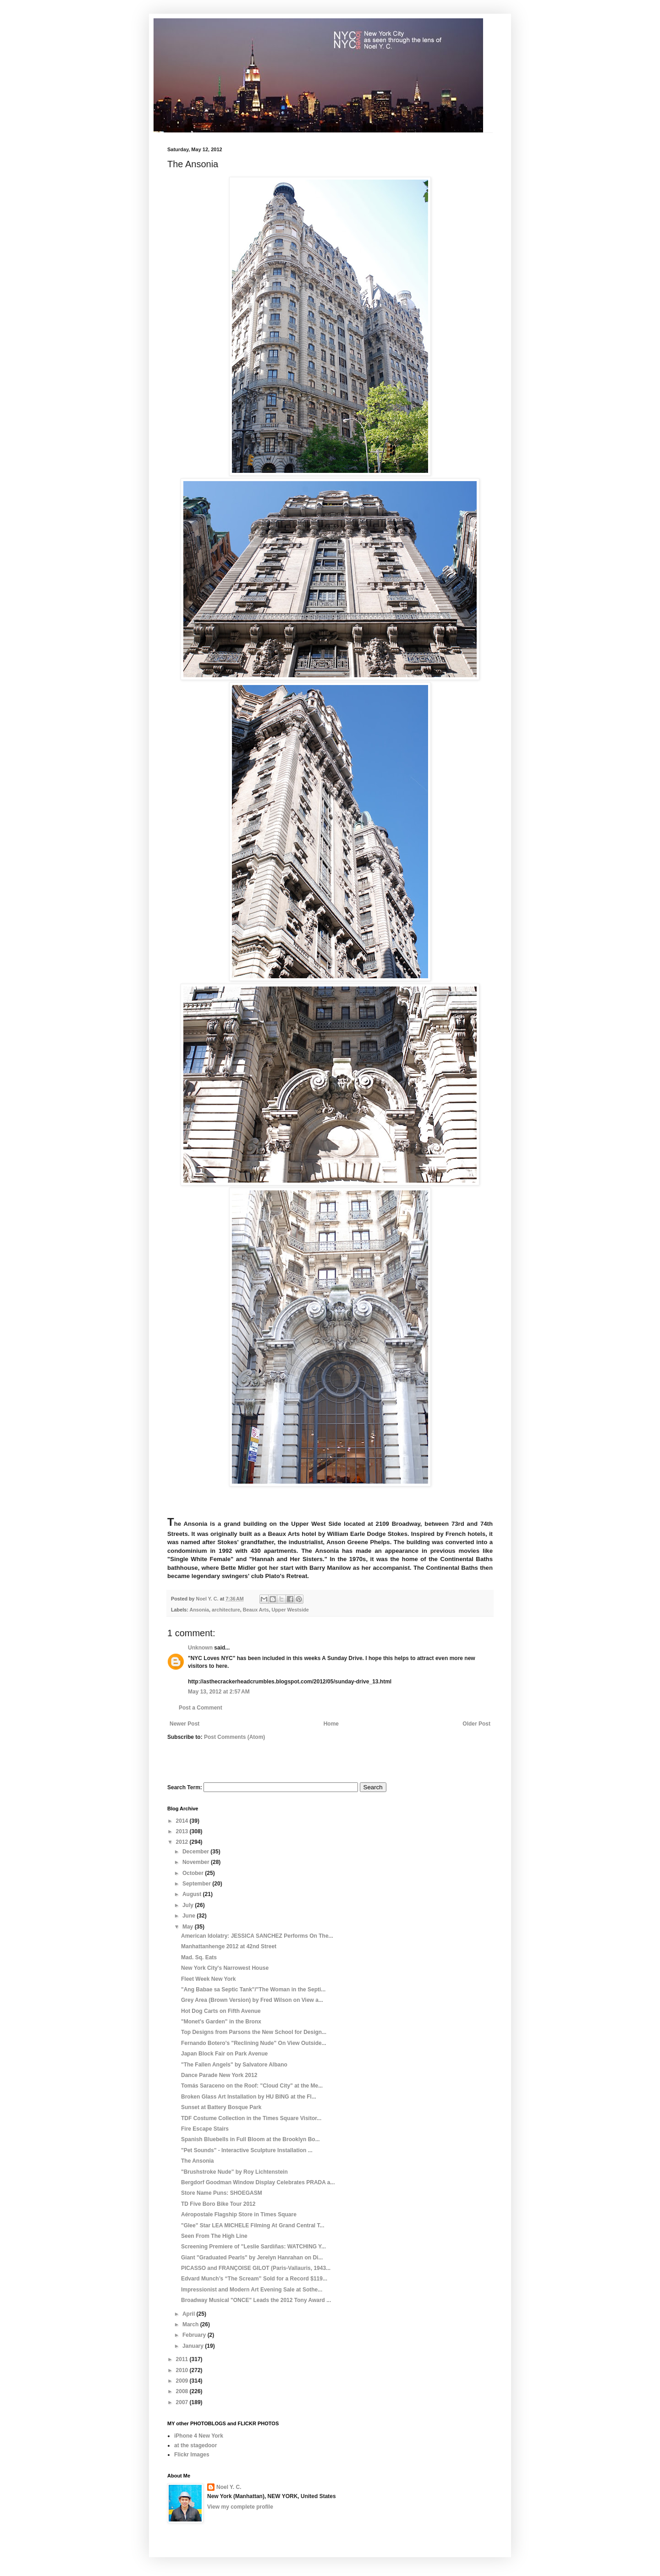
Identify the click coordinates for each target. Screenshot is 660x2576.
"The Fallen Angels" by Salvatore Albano (234, 2064)
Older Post (476, 1724)
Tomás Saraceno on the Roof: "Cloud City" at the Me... (252, 2086)
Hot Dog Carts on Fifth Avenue (221, 2011)
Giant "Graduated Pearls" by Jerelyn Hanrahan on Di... (252, 2257)
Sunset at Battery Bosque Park (221, 2107)
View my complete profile (240, 2507)
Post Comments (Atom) (234, 1737)
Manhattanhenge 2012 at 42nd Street (228, 1946)
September (197, 1883)
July (188, 1905)
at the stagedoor (195, 2445)
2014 (183, 1821)
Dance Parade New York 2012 (219, 2075)
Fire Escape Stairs (205, 2129)
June (189, 1916)
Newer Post (184, 1724)
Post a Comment (200, 1708)
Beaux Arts (256, 1609)
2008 (183, 2391)
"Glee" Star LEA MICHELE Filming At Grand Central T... (252, 2225)
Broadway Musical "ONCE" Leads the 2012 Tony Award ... (256, 2300)
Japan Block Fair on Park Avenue (224, 2053)
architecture (226, 1609)
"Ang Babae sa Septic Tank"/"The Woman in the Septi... (253, 1989)
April (189, 2314)
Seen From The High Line (214, 2236)
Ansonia (199, 1609)
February (195, 2335)
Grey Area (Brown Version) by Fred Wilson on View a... (252, 2000)
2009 (183, 2381)
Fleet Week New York (208, 1979)
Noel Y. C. (228, 2487)
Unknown (200, 1647)
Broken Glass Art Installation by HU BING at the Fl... (248, 2097)
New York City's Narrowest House (225, 1968)
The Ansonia (197, 2161)
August (192, 1894)
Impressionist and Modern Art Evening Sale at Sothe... (251, 2289)
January (193, 2346)
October (193, 1873)
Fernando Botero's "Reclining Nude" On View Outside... (253, 2043)
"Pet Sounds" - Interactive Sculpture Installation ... (247, 2150)
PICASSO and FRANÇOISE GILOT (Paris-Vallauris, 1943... (255, 2268)
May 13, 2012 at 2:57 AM (219, 1691)
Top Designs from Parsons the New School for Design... (253, 2032)
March (191, 2324)
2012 (183, 1842)
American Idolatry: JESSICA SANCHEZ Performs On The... (257, 1936)
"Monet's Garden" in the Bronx (221, 2021)
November (196, 1862)
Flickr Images (191, 2454)
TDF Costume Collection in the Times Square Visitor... (251, 2118)
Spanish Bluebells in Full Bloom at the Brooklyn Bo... (250, 2139)
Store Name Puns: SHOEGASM (221, 2193)
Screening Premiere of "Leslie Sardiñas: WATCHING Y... (253, 2246)
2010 (183, 2370)
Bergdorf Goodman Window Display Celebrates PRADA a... (258, 2182)
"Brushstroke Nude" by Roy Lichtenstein (234, 2172)
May (188, 1927)
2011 (183, 2359)
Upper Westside (289, 1609)
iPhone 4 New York (198, 2436)
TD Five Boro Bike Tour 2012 (218, 2204)
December (196, 1851)
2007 (183, 2402)
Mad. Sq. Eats (199, 1957)
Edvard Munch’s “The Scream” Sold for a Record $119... (254, 2278)
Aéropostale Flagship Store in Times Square (239, 2214)
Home (331, 1724)
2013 (183, 1831)
